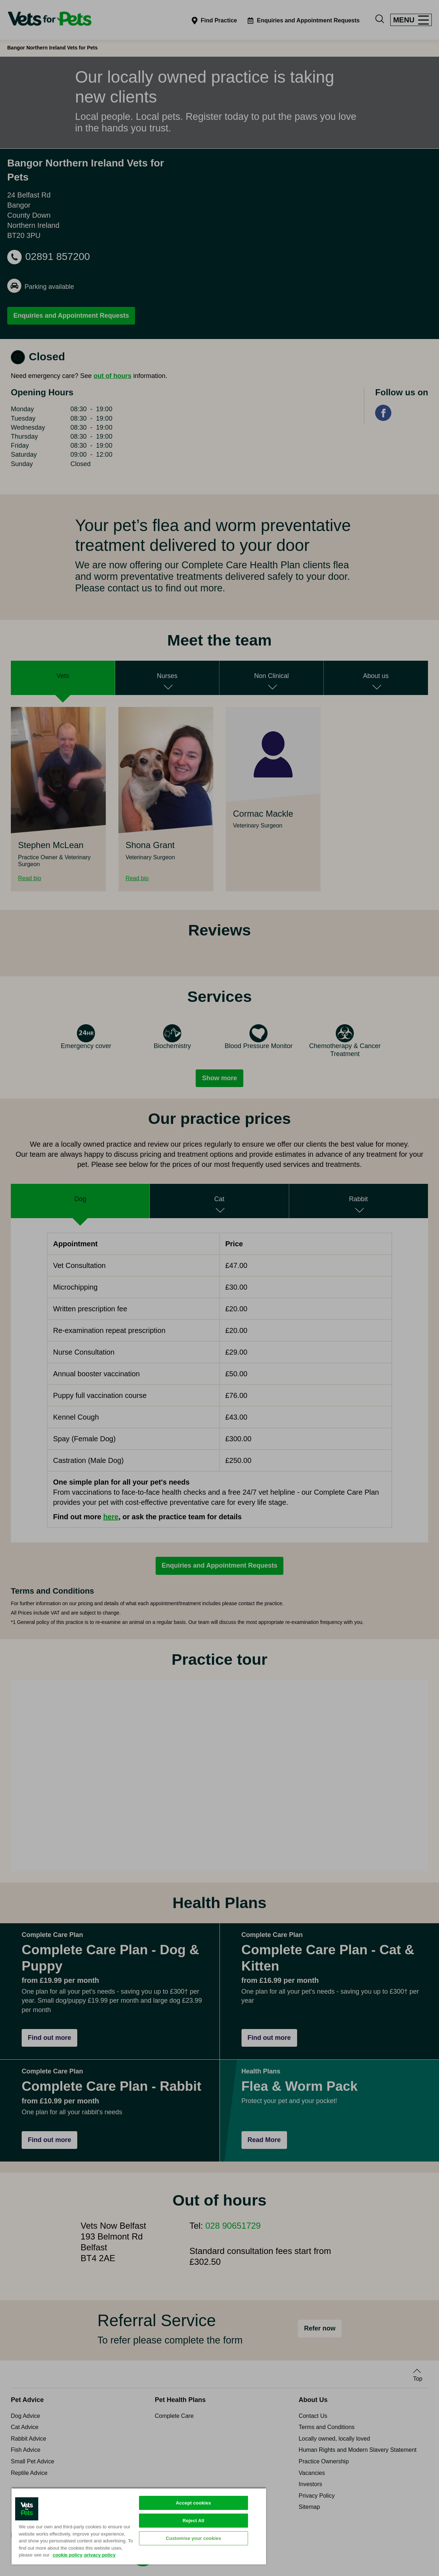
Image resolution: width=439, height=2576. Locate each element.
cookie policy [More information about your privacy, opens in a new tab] (67, 2555)
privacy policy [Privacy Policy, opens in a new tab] (100, 2555)
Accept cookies (193, 2503)
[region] (139, 2526)
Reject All (193, 2520)
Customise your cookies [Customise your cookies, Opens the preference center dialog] (193, 2538)
